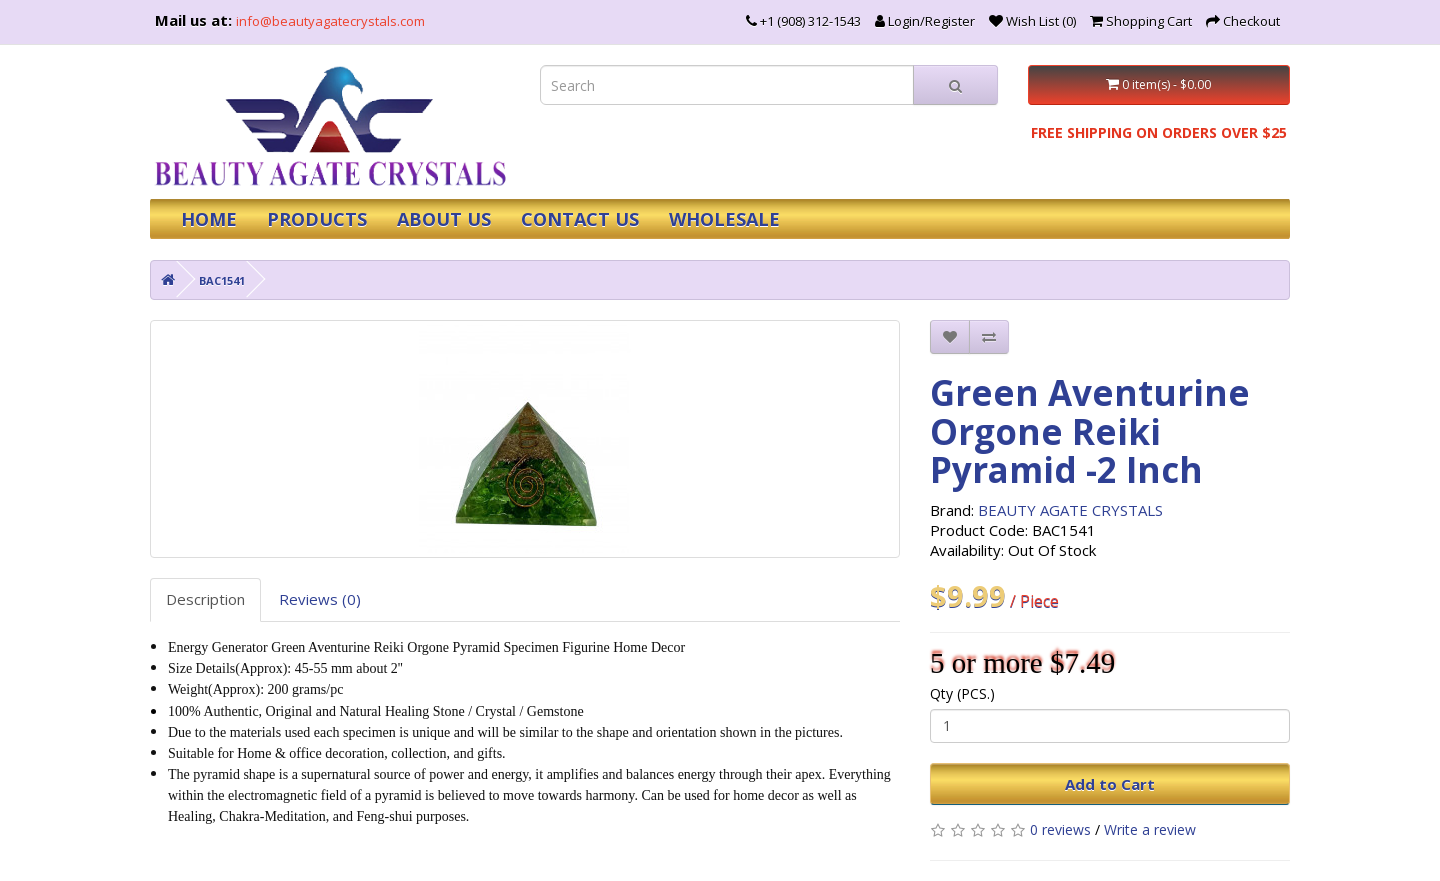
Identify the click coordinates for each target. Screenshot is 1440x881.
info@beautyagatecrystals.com (330, 21)
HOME (209, 219)
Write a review (1150, 829)
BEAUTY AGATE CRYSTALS (1070, 510)
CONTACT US (580, 219)
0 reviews (1060, 829)
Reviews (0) (320, 599)
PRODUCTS (317, 219)
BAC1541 (222, 280)
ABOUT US (444, 219)
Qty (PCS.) (962, 693)
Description (205, 599)
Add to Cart (1110, 784)
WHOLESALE (724, 219)
